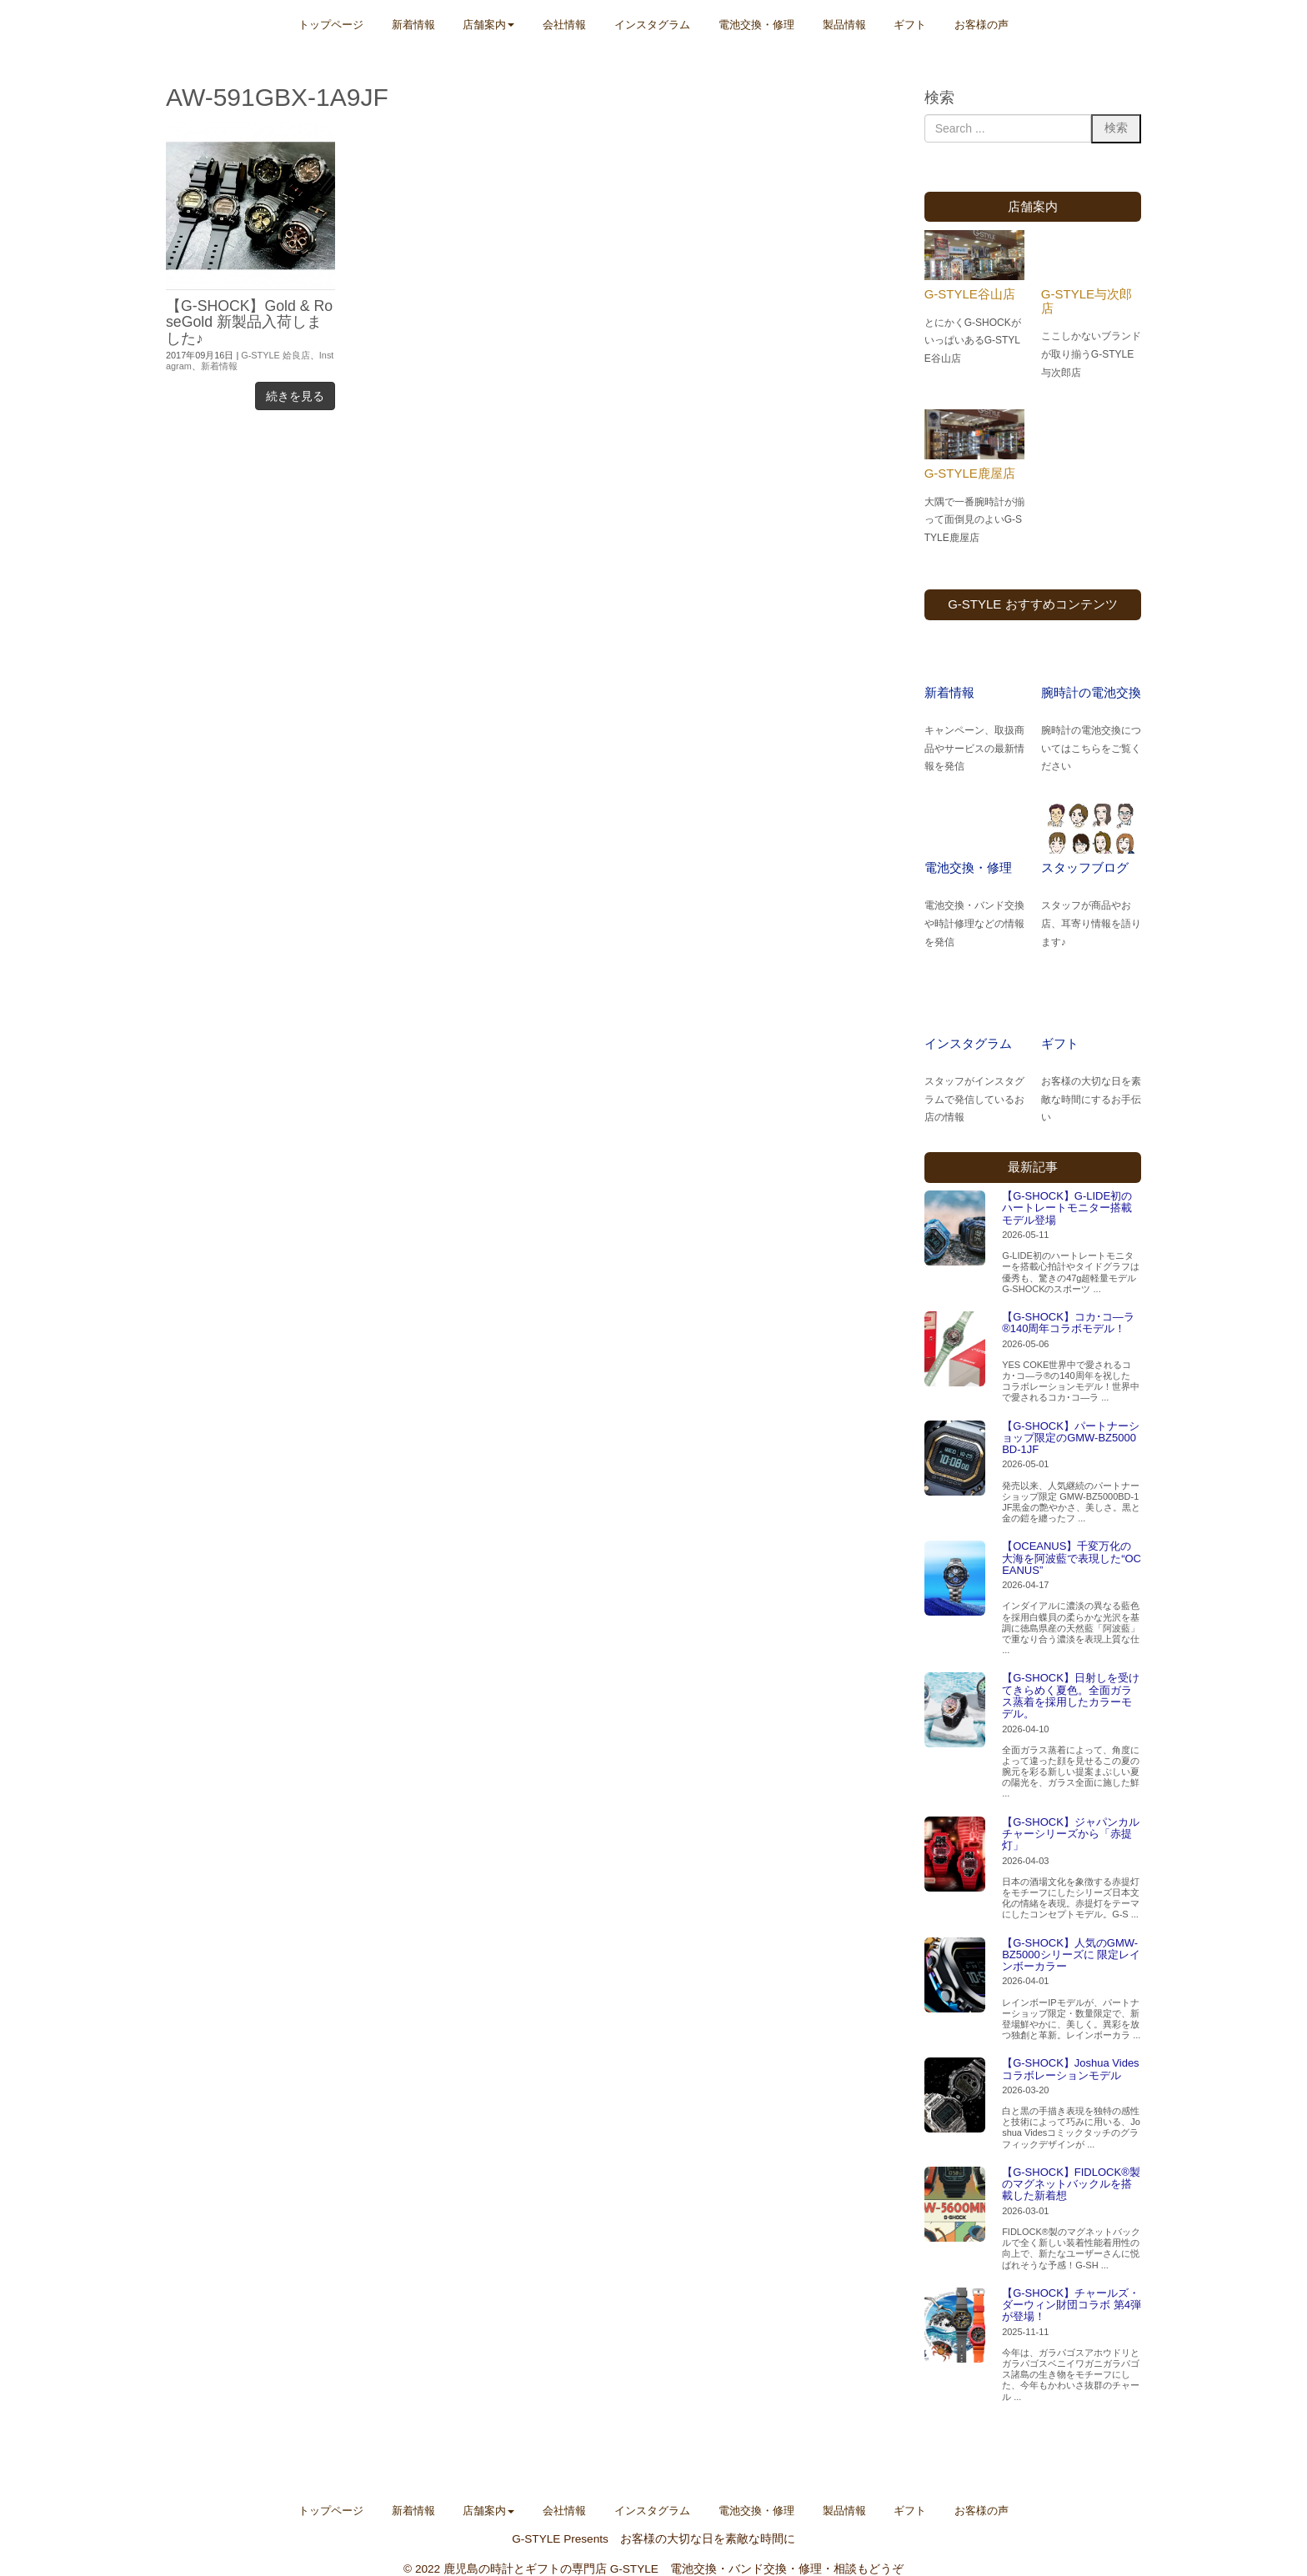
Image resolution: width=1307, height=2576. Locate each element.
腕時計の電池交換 (1091, 692)
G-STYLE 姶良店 (275, 355)
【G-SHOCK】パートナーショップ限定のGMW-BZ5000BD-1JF (1070, 1438)
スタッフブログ (1085, 867)
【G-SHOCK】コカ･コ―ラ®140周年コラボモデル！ (1068, 1323)
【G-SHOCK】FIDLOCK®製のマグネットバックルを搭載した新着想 (1071, 2184)
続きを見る (295, 396)
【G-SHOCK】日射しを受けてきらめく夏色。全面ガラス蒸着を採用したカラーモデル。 (1070, 1695)
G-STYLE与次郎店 (1086, 301)
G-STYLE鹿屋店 (969, 473)
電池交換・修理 (968, 867)
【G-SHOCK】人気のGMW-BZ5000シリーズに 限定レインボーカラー (1071, 1955)
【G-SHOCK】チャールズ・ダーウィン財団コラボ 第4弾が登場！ (1071, 2305)
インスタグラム (968, 1043)
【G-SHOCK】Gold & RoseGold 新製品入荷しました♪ (249, 322)
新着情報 (219, 366)
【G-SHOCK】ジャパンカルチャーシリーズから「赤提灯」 (1070, 1834)
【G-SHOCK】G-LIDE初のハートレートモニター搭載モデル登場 (1067, 1208)
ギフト (1060, 1043)
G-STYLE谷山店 (969, 294)
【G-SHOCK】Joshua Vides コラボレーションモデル (1070, 2069)
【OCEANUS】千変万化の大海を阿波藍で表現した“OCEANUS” (1071, 1558)
